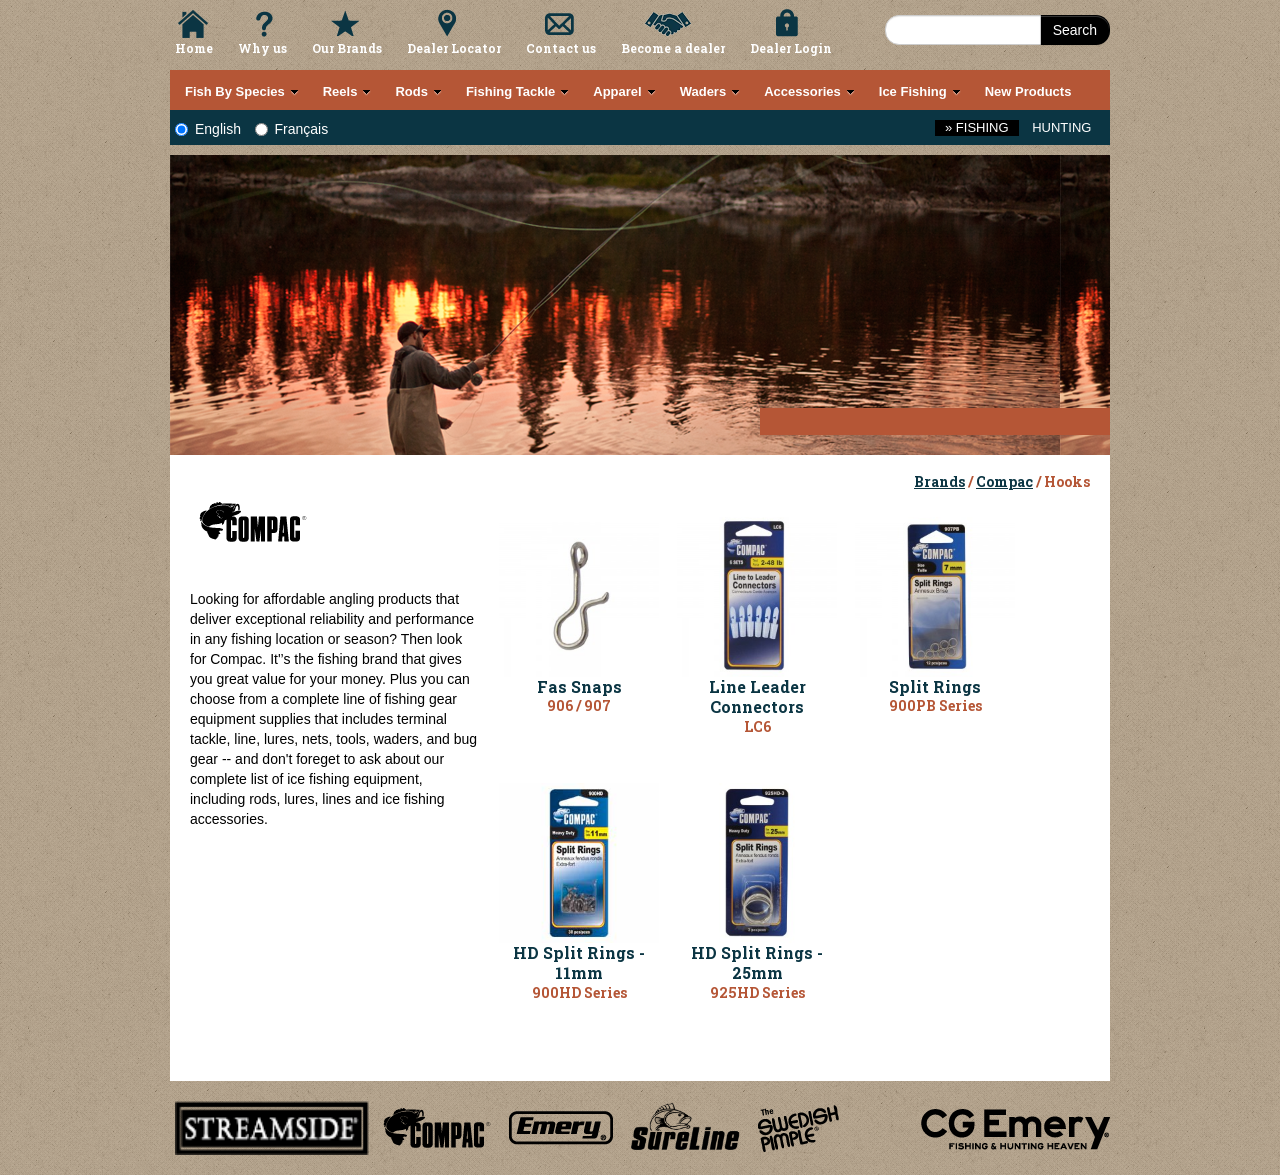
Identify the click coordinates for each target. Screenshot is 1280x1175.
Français (292, 129)
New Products (1028, 91)
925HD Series (757, 992)
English (208, 129)
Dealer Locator (454, 48)
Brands (939, 481)
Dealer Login (791, 48)
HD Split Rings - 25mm (757, 963)
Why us (262, 48)
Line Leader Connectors (757, 697)
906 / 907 (579, 705)
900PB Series (935, 705)
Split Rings (935, 686)
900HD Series (579, 992)
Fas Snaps (579, 686)
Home (194, 48)
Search (1075, 30)
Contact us (561, 48)
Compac (1004, 481)
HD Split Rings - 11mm (579, 963)
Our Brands (347, 48)
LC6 (757, 726)
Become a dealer (673, 48)
